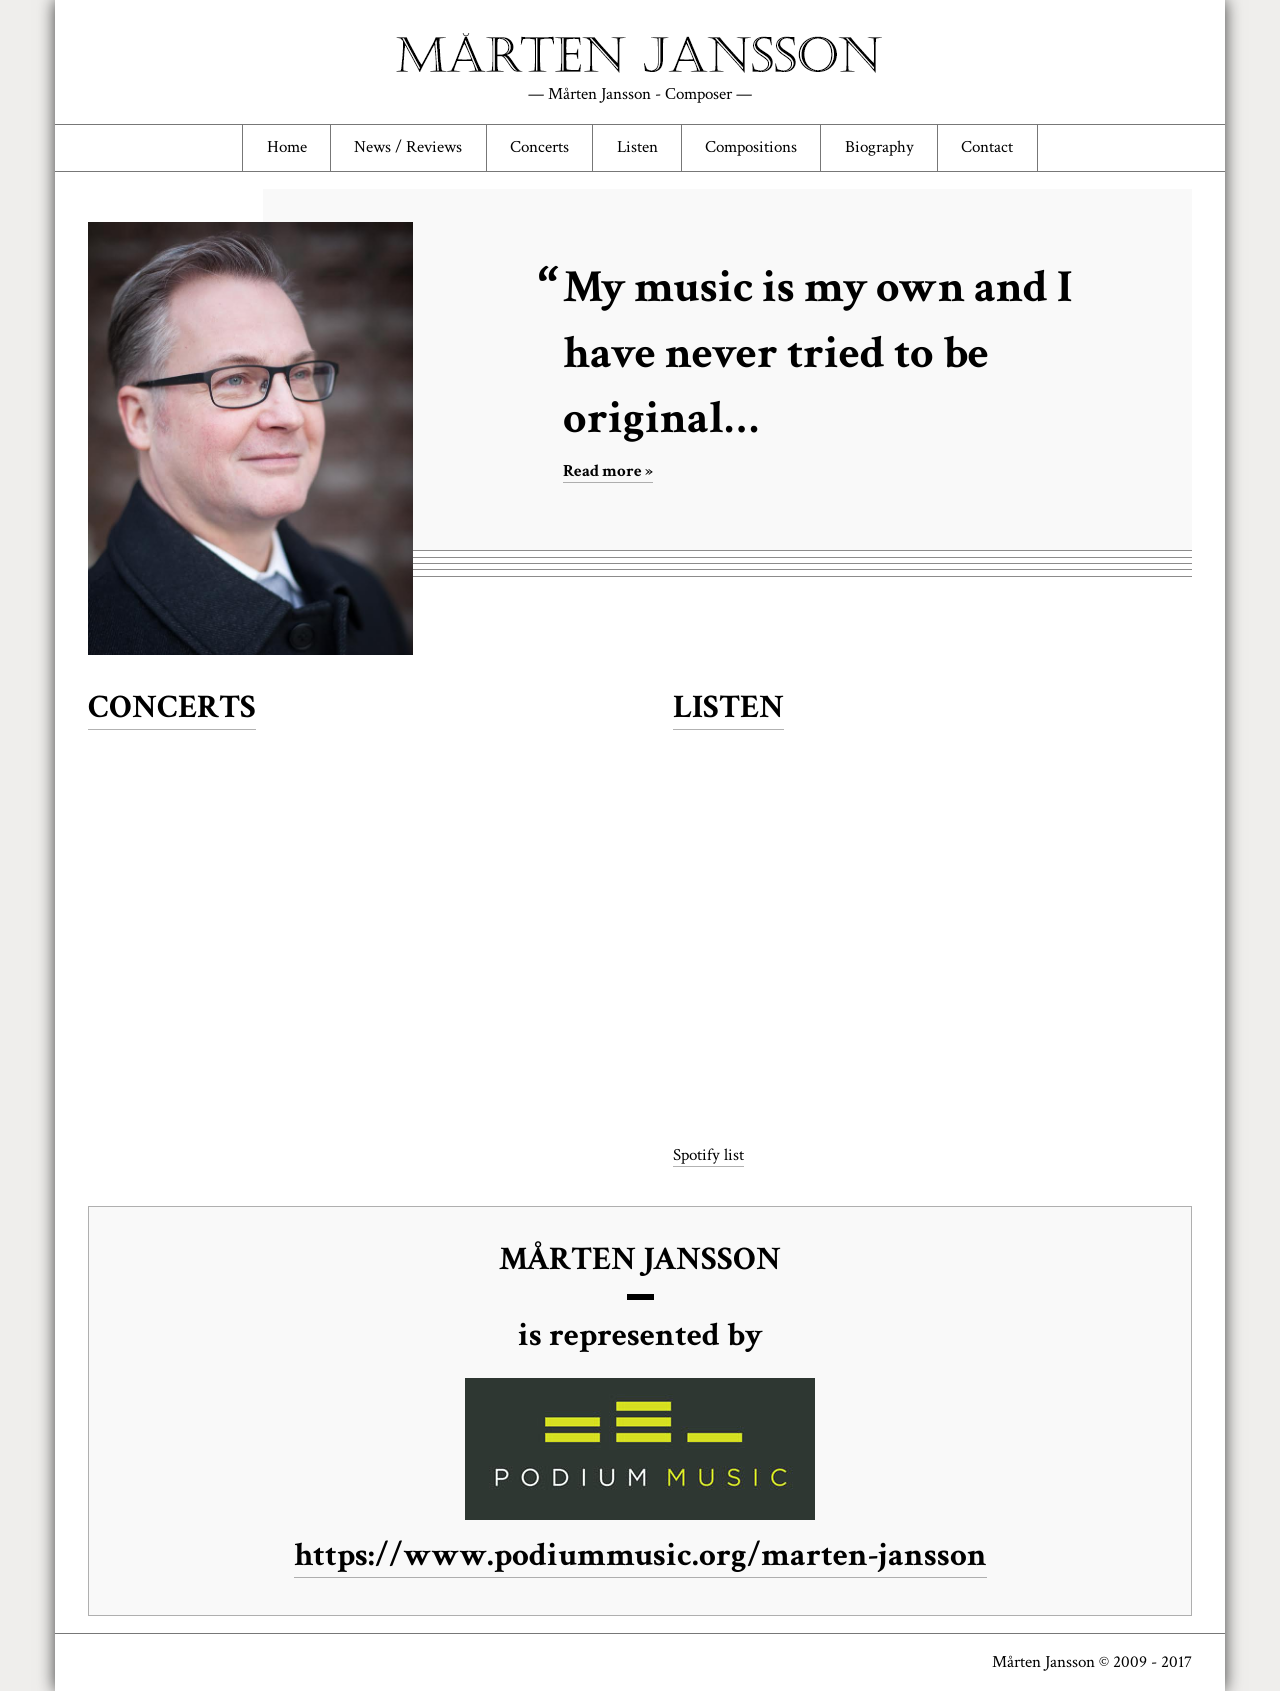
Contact (987, 147)
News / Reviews (408, 147)
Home (287, 147)
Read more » (608, 471)
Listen (637, 147)
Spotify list (708, 1155)
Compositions (751, 147)
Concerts (539, 147)
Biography (879, 147)
